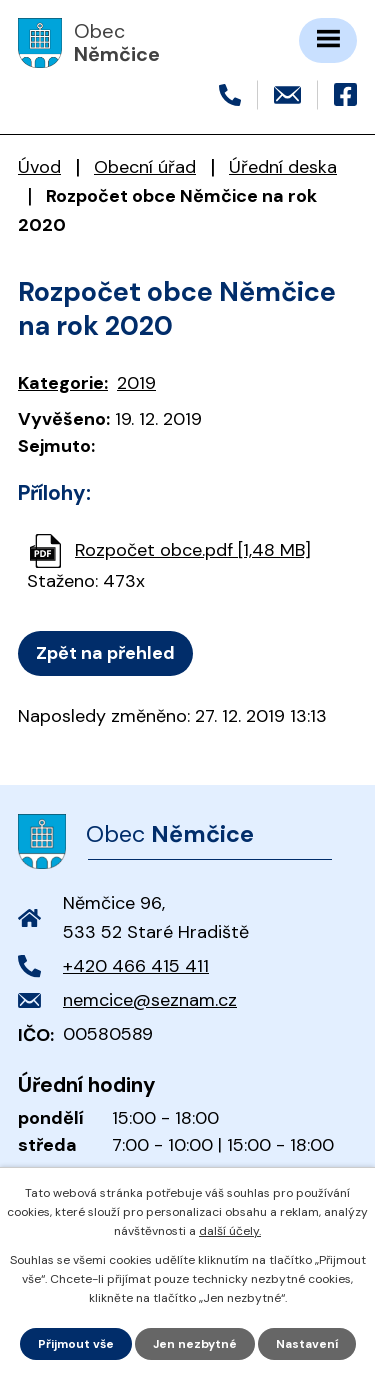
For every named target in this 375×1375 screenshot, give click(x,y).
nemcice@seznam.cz (150, 1000)
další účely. (230, 1231)
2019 (136, 383)
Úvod (39, 167)
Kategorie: (63, 383)
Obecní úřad (145, 167)
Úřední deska (283, 167)
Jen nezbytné (195, 1344)
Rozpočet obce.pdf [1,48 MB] (193, 550)
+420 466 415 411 (136, 966)
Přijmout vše (76, 1344)
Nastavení (307, 1344)
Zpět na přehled (105, 653)
